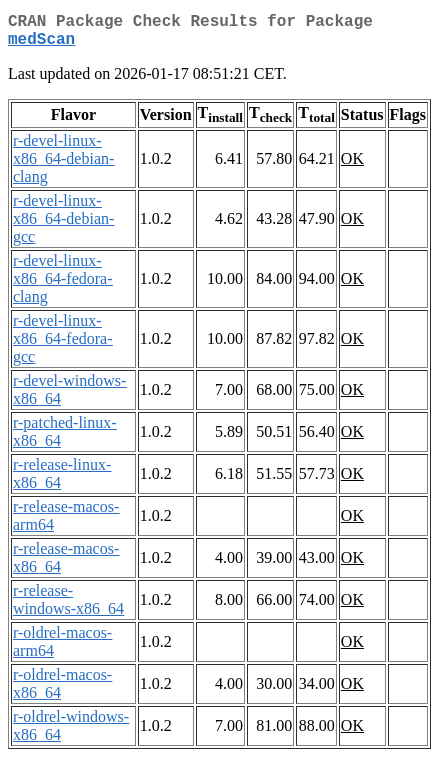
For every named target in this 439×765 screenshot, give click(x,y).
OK (352, 166)
